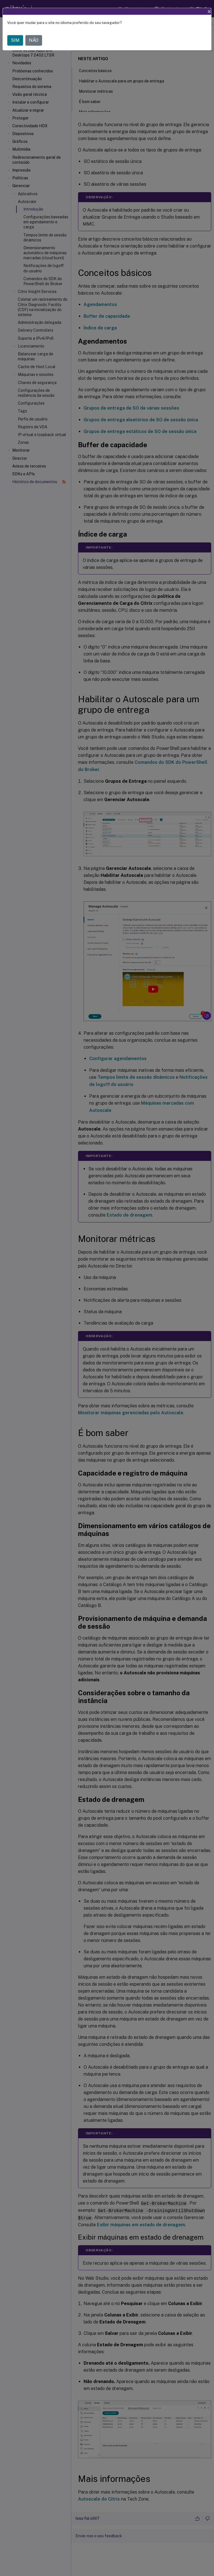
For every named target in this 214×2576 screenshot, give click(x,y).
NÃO (33, 40)
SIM (15, 40)
